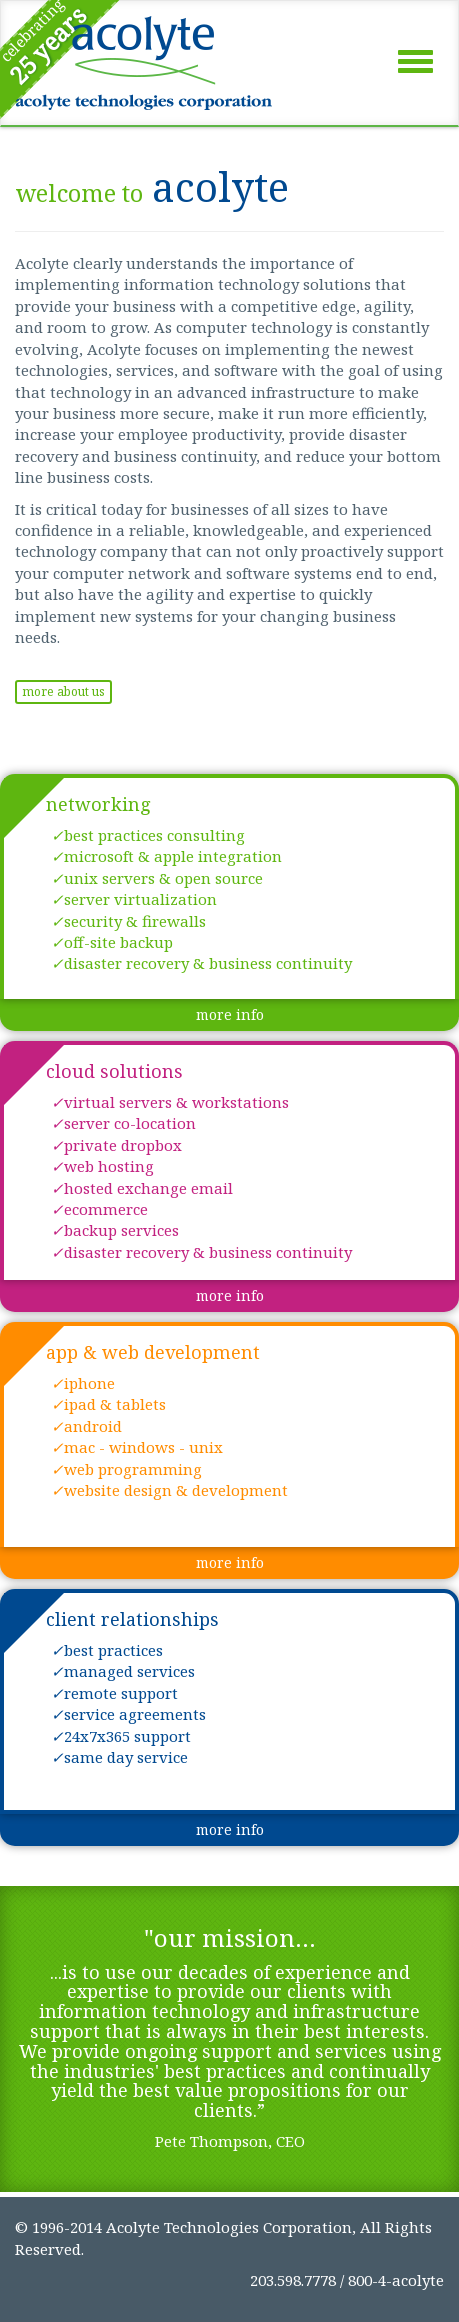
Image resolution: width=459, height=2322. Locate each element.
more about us (63, 691)
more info (230, 1014)
